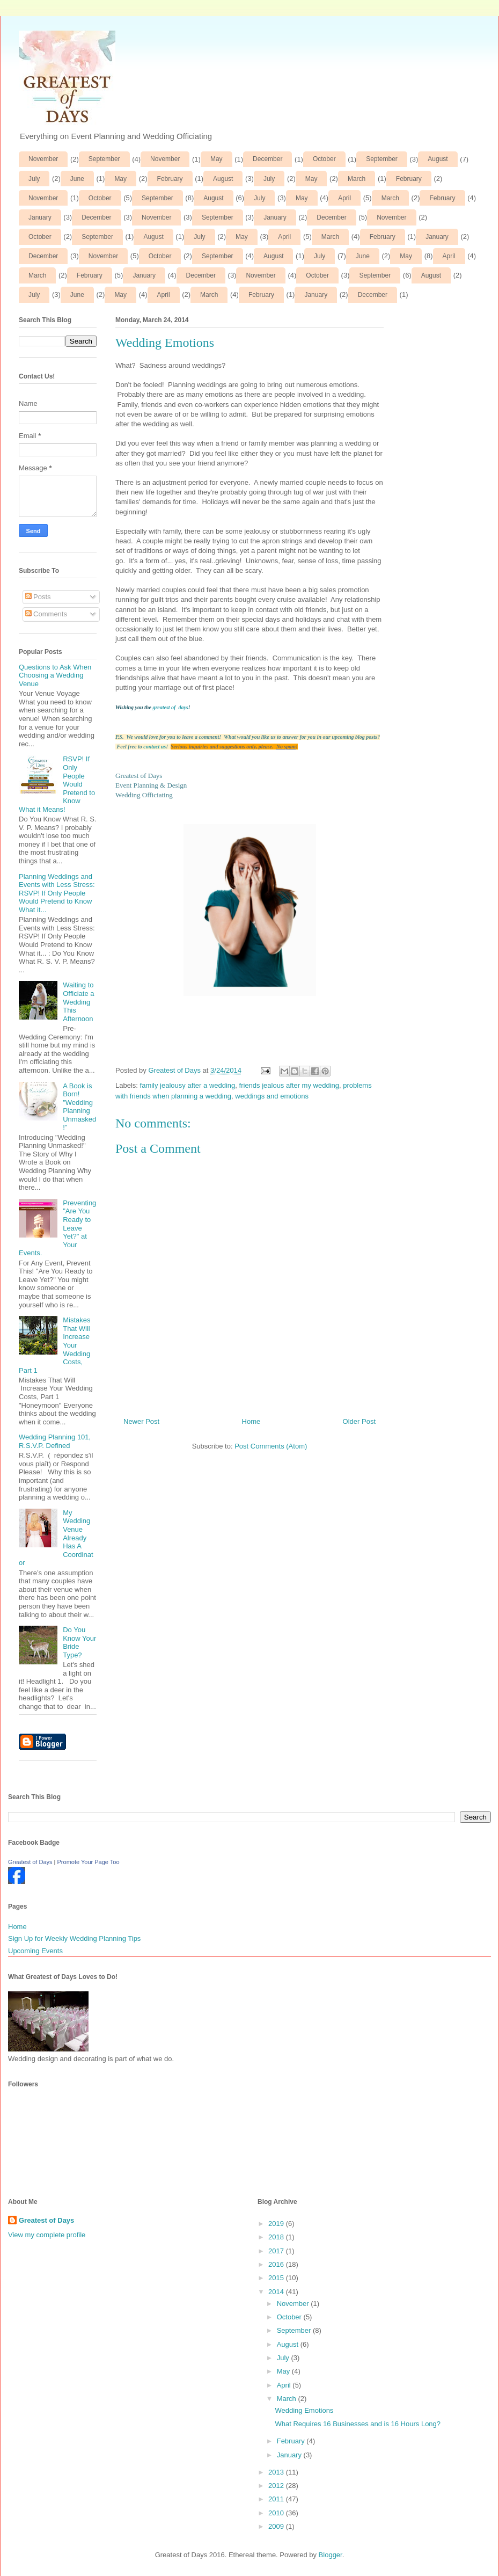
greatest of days (170, 707)
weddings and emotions (272, 1096)
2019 (277, 2224)
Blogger (330, 2555)
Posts (38, 597)
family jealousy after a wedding (188, 1085)
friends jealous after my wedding (289, 1085)
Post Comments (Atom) (270, 1446)
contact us (154, 746)
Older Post (359, 1421)
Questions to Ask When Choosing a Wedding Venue (55, 675)
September (104, 159)
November (43, 159)
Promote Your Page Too (88, 1862)
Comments (46, 614)
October (324, 159)
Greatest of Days (30, 1862)
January (40, 217)
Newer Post (141, 1421)
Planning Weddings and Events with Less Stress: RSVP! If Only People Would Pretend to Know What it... (57, 893)
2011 (277, 2499)
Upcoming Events (35, 1951)
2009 (277, 2526)
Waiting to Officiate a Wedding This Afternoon (78, 1001)
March (356, 179)
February (170, 179)
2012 (277, 2486)
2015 (277, 2278)
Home (251, 1421)
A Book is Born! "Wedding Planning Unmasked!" (79, 1107)
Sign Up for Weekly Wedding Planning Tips (74, 1938)
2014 (277, 2292)
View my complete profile (46, 2235)
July (34, 179)
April (344, 198)
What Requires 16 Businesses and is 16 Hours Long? (358, 2424)
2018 (277, 2237)
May (216, 159)
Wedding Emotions (304, 2410)
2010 (277, 2513)
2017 (277, 2251)
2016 (277, 2264)
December (267, 159)
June (77, 179)
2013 (277, 2472)
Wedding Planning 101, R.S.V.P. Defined (55, 1441)
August (437, 159)
